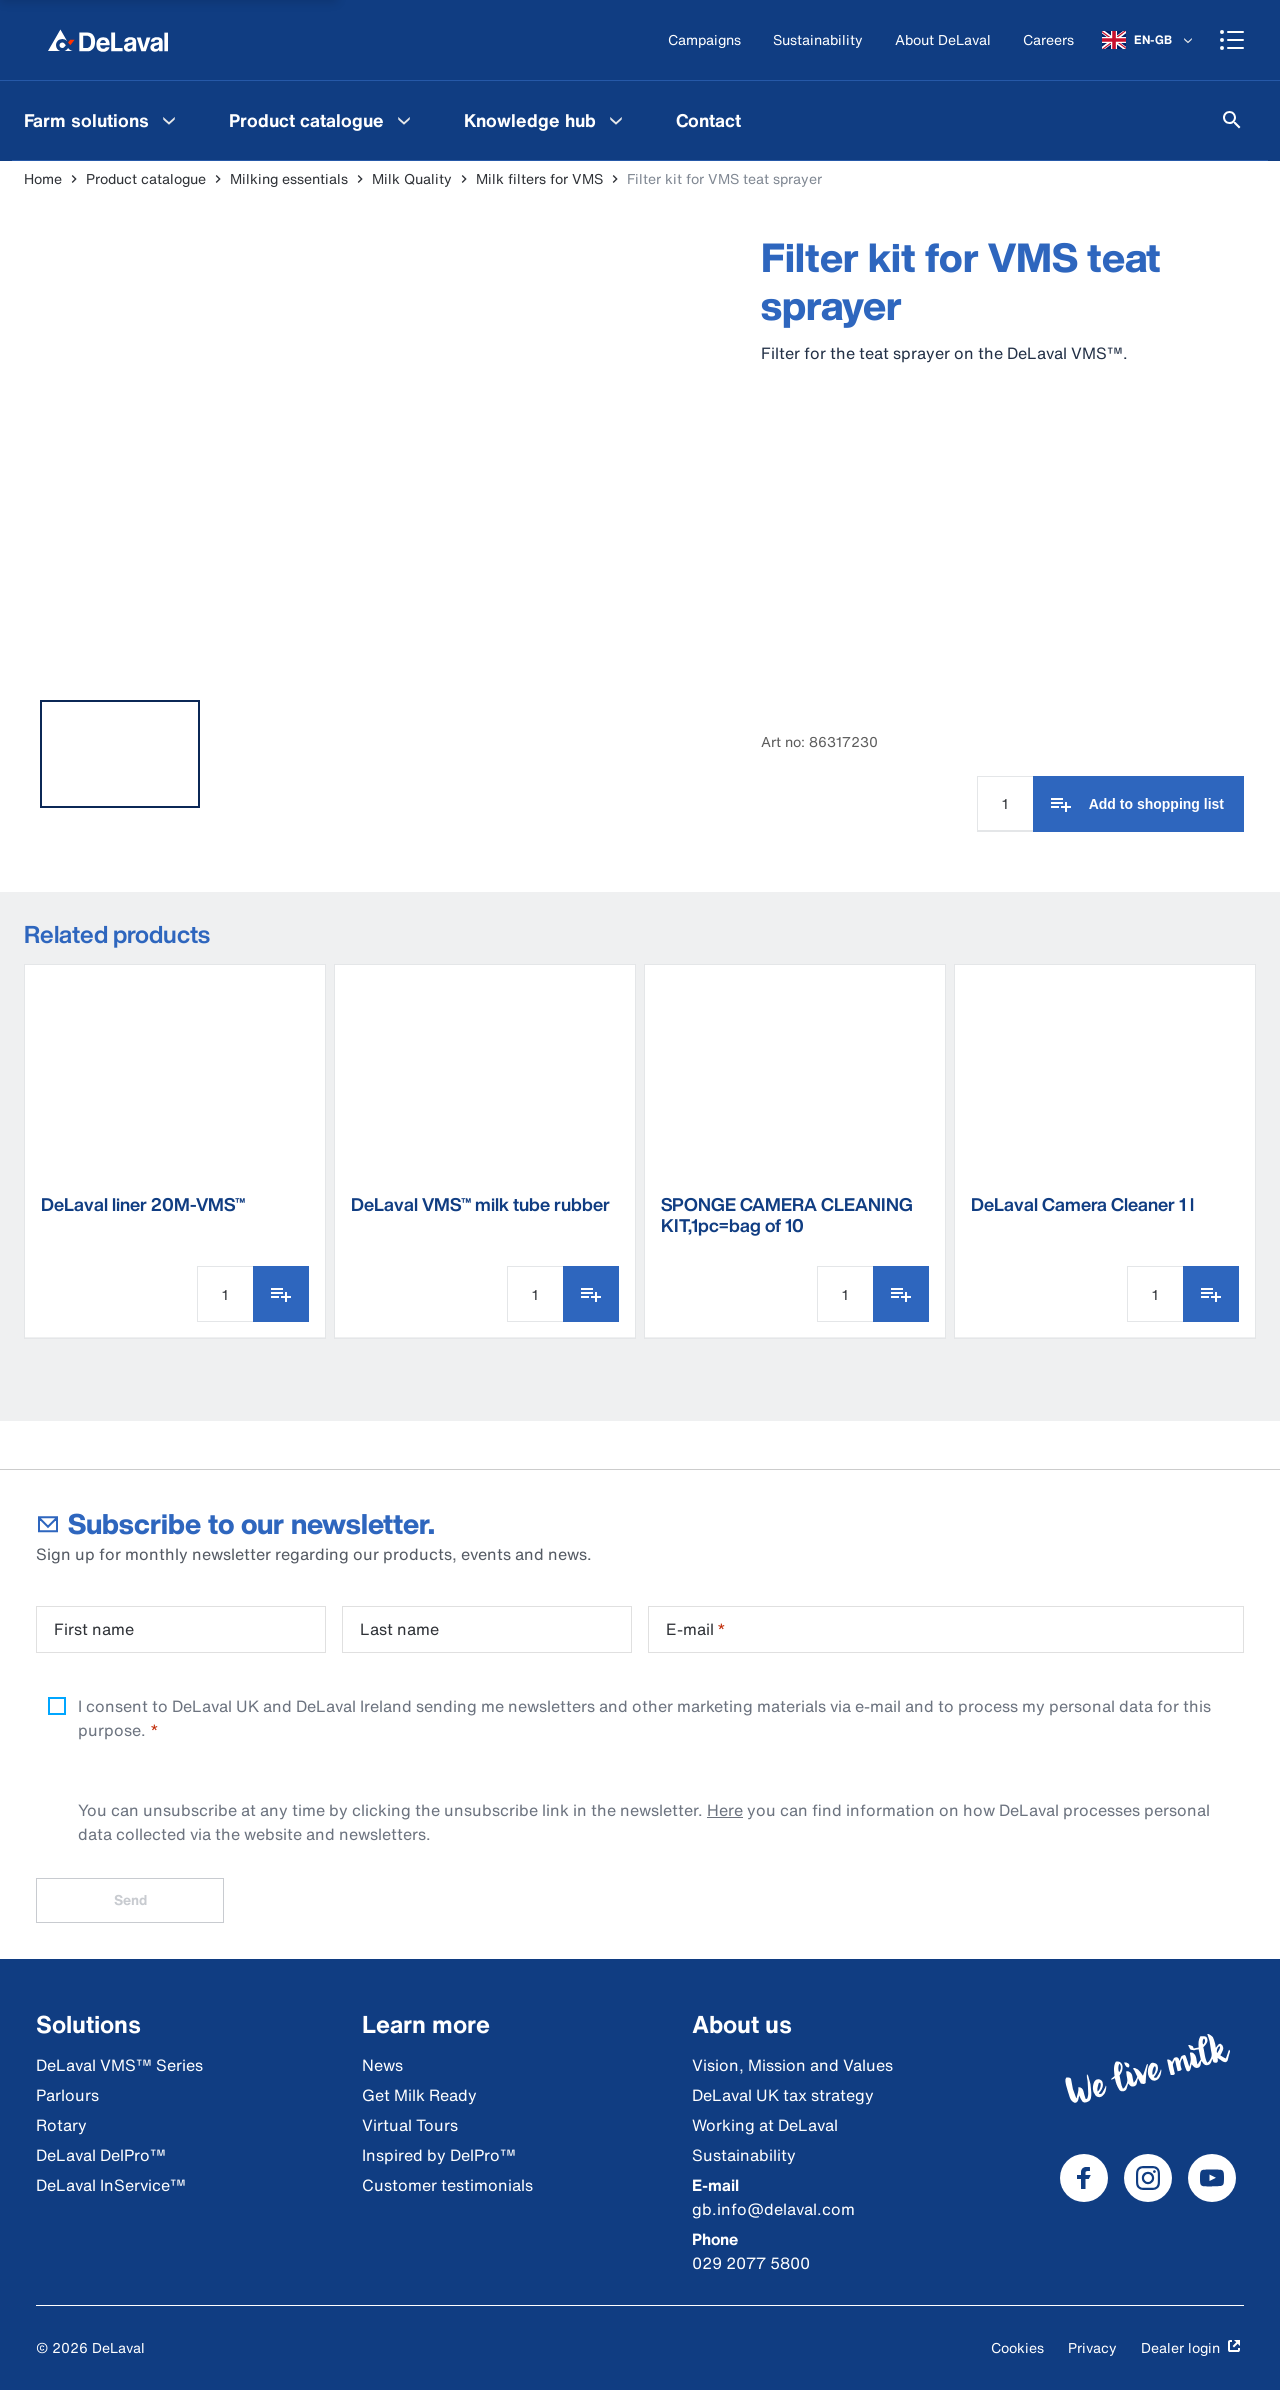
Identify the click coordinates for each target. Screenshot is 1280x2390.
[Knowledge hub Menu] (616, 120)
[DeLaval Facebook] (1084, 2178)
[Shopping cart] (1232, 40)
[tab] (120, 754)
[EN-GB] (1149, 40)
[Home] (108, 40)
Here (725, 1810)
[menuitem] (102, 120)
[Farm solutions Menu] (169, 120)
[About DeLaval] (943, 40)
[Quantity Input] (1005, 804)
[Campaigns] (704, 40)
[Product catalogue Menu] (404, 120)
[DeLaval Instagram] (1148, 2178)
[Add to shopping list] (1138, 804)
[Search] (1232, 120)
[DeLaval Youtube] (1212, 2178)
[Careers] (1048, 40)
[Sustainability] (818, 40)
